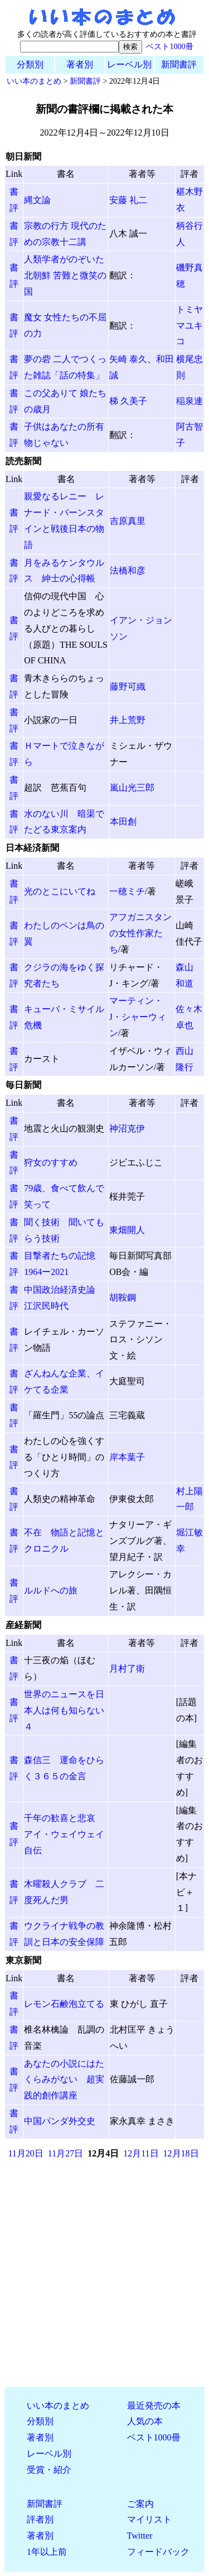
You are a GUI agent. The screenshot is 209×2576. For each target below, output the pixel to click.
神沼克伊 (127, 1128)
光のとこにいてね (59, 891)
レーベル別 (129, 64)
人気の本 (145, 2421)
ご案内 (140, 2503)
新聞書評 (179, 64)
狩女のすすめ (50, 1162)
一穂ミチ (127, 891)
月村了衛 (127, 1668)
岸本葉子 (127, 1457)
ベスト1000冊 (169, 46)
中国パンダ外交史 (59, 2121)
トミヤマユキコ (189, 325)
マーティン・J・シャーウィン (137, 1017)
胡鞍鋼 (122, 1297)
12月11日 (140, 2153)
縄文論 (37, 200)
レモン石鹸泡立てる (64, 2004)
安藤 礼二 (128, 200)
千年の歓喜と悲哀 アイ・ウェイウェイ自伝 (64, 1834)
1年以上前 (47, 2551)
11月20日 (25, 2153)
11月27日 (65, 2153)
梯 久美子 (128, 401)
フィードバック (158, 2551)
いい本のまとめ (34, 80)
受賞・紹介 (49, 2469)
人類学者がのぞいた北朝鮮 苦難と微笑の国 (65, 275)
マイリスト (149, 2519)
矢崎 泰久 (128, 359)
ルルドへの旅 (50, 1590)
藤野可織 (127, 686)
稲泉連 (189, 401)
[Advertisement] (104, 2273)
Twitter (140, 2535)
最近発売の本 (154, 2405)
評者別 (40, 2519)
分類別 (30, 64)
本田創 (123, 821)
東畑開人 (127, 1230)
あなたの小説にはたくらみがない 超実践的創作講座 (64, 2080)
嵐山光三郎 (132, 787)
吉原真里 (127, 521)
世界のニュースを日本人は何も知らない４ (64, 1710)
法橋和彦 (127, 570)
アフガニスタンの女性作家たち (140, 933)
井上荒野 (127, 720)
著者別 (79, 64)
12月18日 (181, 2153)
